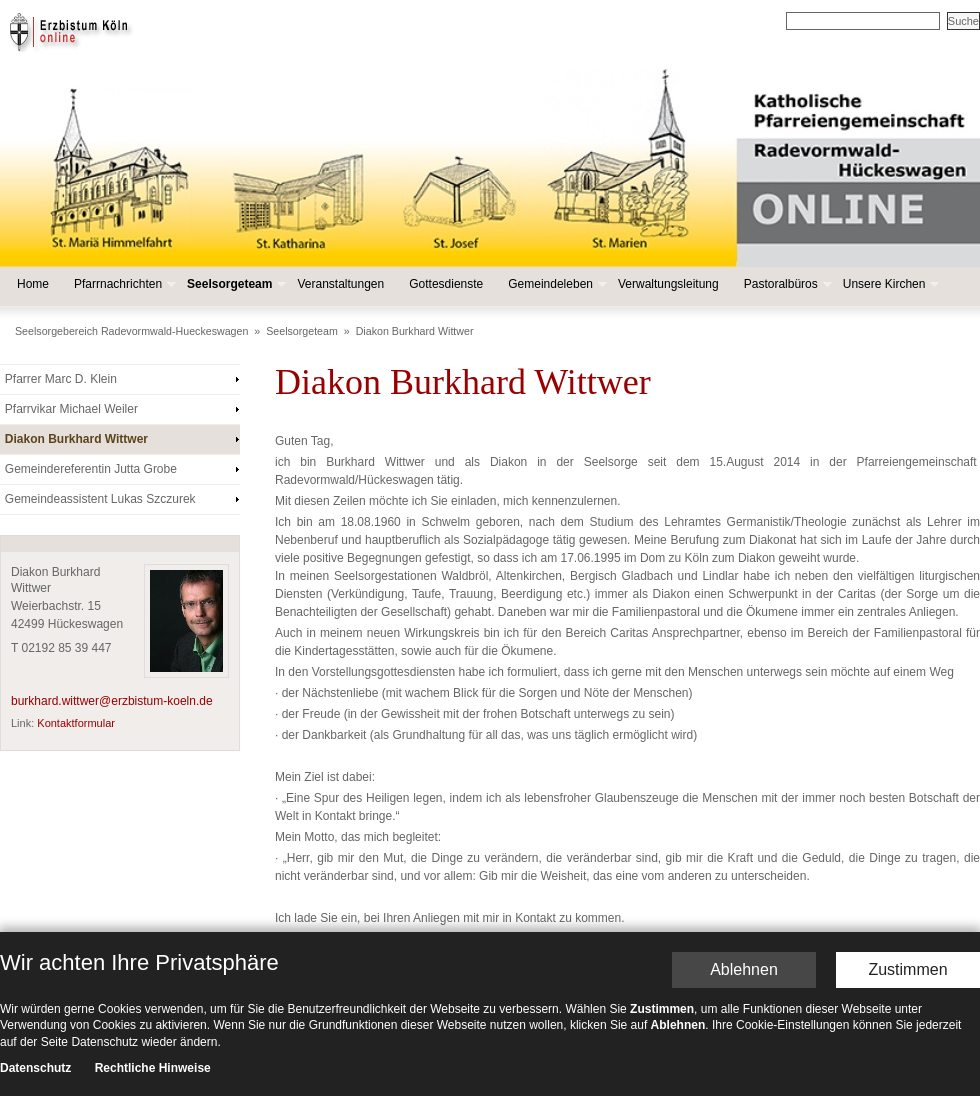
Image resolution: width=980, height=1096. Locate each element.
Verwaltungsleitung (668, 284)
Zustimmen (907, 872)
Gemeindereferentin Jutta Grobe (91, 469)
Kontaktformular (76, 723)
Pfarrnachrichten (123, 284)
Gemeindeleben (555, 284)
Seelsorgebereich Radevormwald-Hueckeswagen (131, 331)
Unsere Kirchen (889, 284)
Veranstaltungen (340, 284)
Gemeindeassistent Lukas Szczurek (100, 499)
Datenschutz (35, 971)
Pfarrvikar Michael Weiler (71, 409)
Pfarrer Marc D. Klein (61, 379)
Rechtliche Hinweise (153, 971)
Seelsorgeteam (234, 284)
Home (33, 284)
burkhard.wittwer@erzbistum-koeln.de (112, 701)
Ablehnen (744, 872)
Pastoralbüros (786, 284)
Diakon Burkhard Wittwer (415, 331)
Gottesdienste (446, 284)
